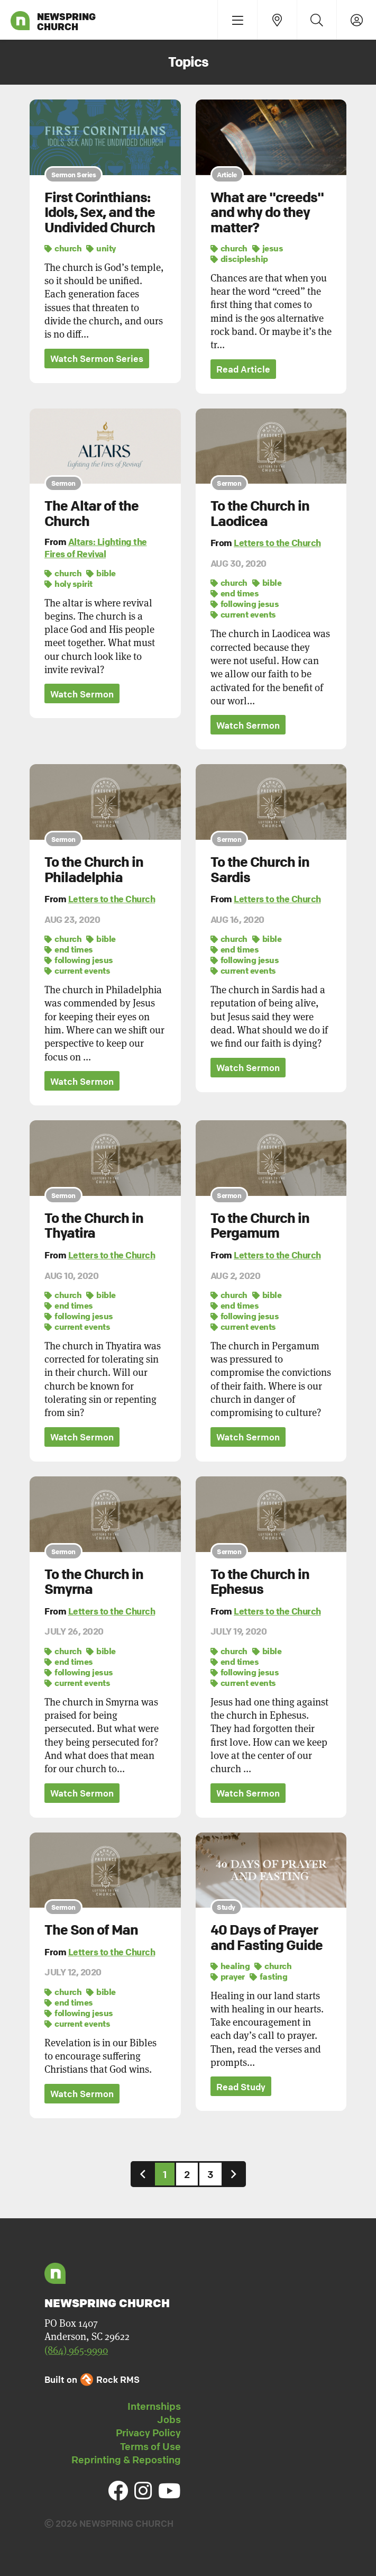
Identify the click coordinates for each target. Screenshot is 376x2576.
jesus (267, 248)
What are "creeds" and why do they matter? (267, 212)
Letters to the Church (277, 543)
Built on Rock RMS (92, 2381)
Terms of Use (150, 2448)
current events (243, 615)
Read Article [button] (243, 369)
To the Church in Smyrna (93, 1583)
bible (101, 573)
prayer (227, 1977)
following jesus (244, 604)
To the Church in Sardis (259, 870)
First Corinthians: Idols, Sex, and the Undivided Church (99, 212)
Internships (154, 2408)
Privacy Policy (148, 2434)
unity (101, 248)
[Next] (234, 2176)
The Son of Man (91, 1931)
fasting (269, 1977)
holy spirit (68, 583)
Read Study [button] (240, 2088)
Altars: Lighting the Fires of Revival (95, 548)
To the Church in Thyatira (93, 1226)
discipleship (239, 258)
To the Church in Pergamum (259, 1226)
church (62, 248)
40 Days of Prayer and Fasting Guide (266, 1939)
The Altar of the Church (91, 514)
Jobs (169, 2421)
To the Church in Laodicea (259, 514)
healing (230, 1967)
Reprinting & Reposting (126, 2461)
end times (234, 593)
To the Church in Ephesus (259, 1583)
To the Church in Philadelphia (93, 870)
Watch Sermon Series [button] (96, 359)
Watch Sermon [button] (82, 694)
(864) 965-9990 (76, 2352)
